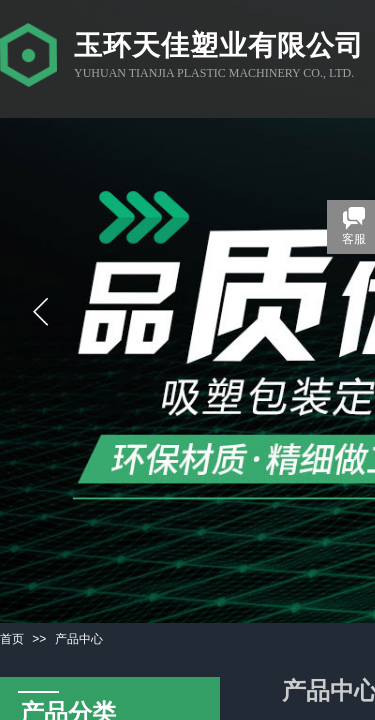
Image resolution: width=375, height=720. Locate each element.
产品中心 (79, 639)
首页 (12, 639)
